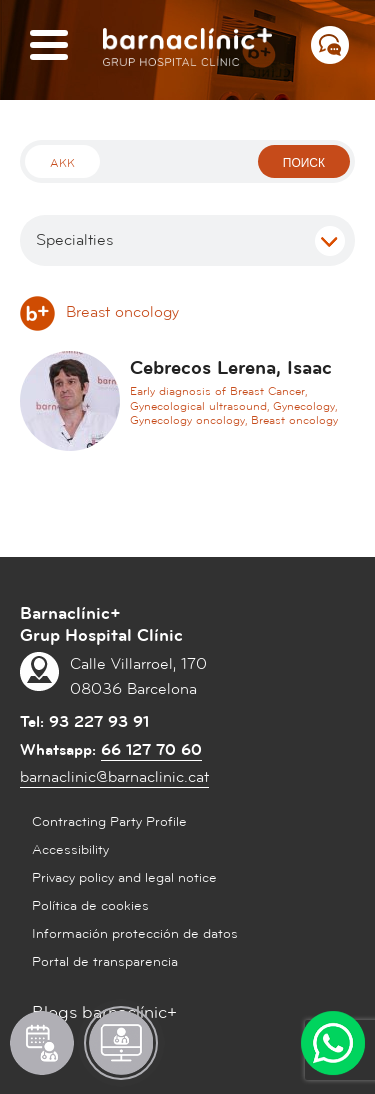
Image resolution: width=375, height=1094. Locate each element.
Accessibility (70, 850)
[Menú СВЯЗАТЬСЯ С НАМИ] (330, 45)
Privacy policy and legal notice (124, 878)
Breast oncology (99, 312)
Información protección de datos (135, 934)
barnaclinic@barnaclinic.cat (114, 777)
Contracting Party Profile (109, 822)
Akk (62, 163)
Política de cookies (90, 906)
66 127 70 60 (151, 750)
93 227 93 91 (99, 722)
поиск (304, 163)
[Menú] (49, 46)
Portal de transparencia (105, 962)
